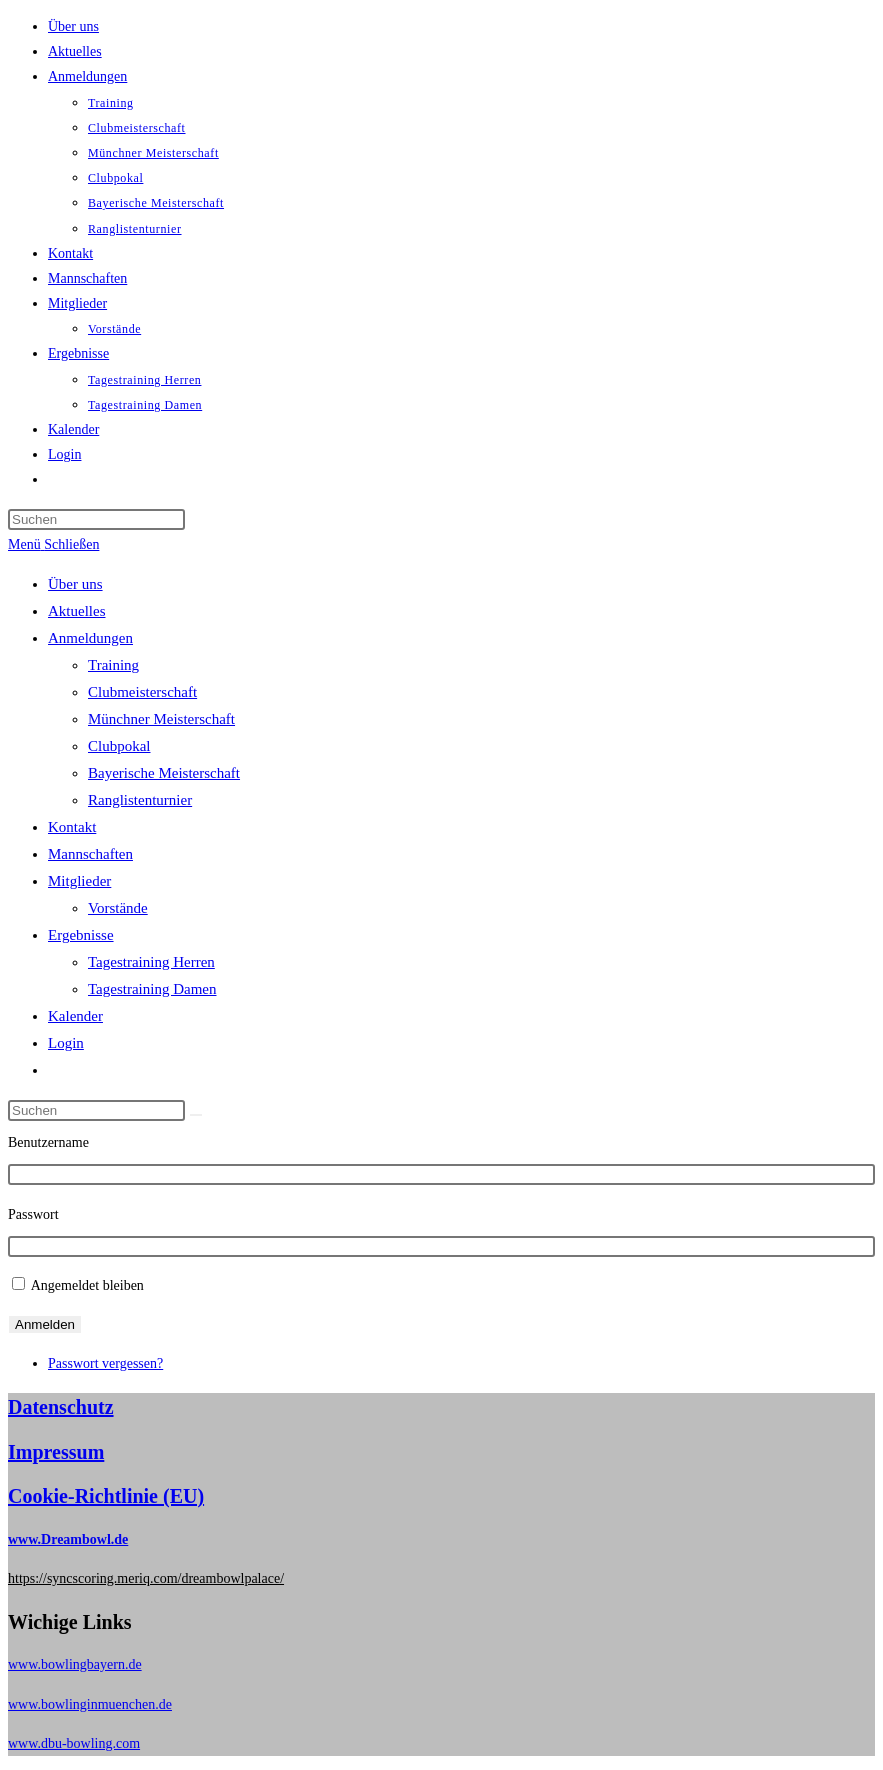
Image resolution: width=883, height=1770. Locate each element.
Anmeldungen (90, 638)
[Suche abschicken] (196, 1115)
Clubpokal (119, 746)
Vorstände (118, 908)
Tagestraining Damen (152, 989)
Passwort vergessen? (105, 1363)
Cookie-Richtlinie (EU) (106, 1496)
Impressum (56, 1452)
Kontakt (72, 827)
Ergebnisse (81, 935)
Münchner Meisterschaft (161, 719)
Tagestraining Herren (151, 962)
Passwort (33, 1214)
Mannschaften (90, 854)
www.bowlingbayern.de (75, 1664)
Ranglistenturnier (140, 800)
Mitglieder (79, 881)
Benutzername (48, 1142)
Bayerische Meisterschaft (164, 773)
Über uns (75, 584)
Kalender (75, 1016)
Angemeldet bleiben (87, 1285)
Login (66, 1043)
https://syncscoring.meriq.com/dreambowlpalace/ (146, 1578)
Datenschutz (61, 1407)
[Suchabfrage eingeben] (96, 519)
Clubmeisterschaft (142, 692)
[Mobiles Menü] (53, 544)
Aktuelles (77, 611)
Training (113, 665)
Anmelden (45, 1324)
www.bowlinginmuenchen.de (90, 1704)
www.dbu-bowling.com (74, 1743)
